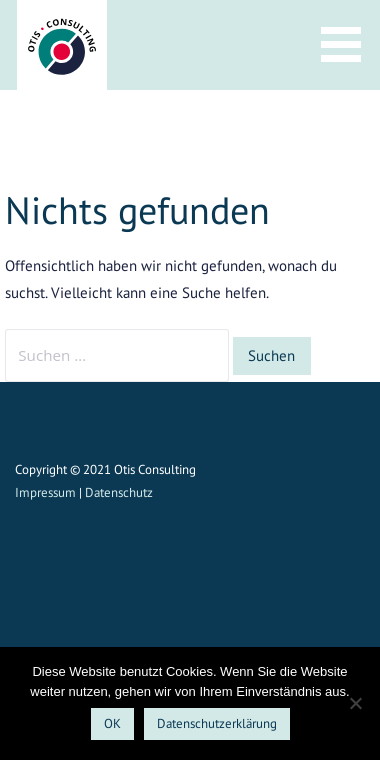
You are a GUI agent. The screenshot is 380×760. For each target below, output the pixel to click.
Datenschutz (119, 492)
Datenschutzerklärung (217, 723)
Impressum (45, 492)
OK (112, 723)
